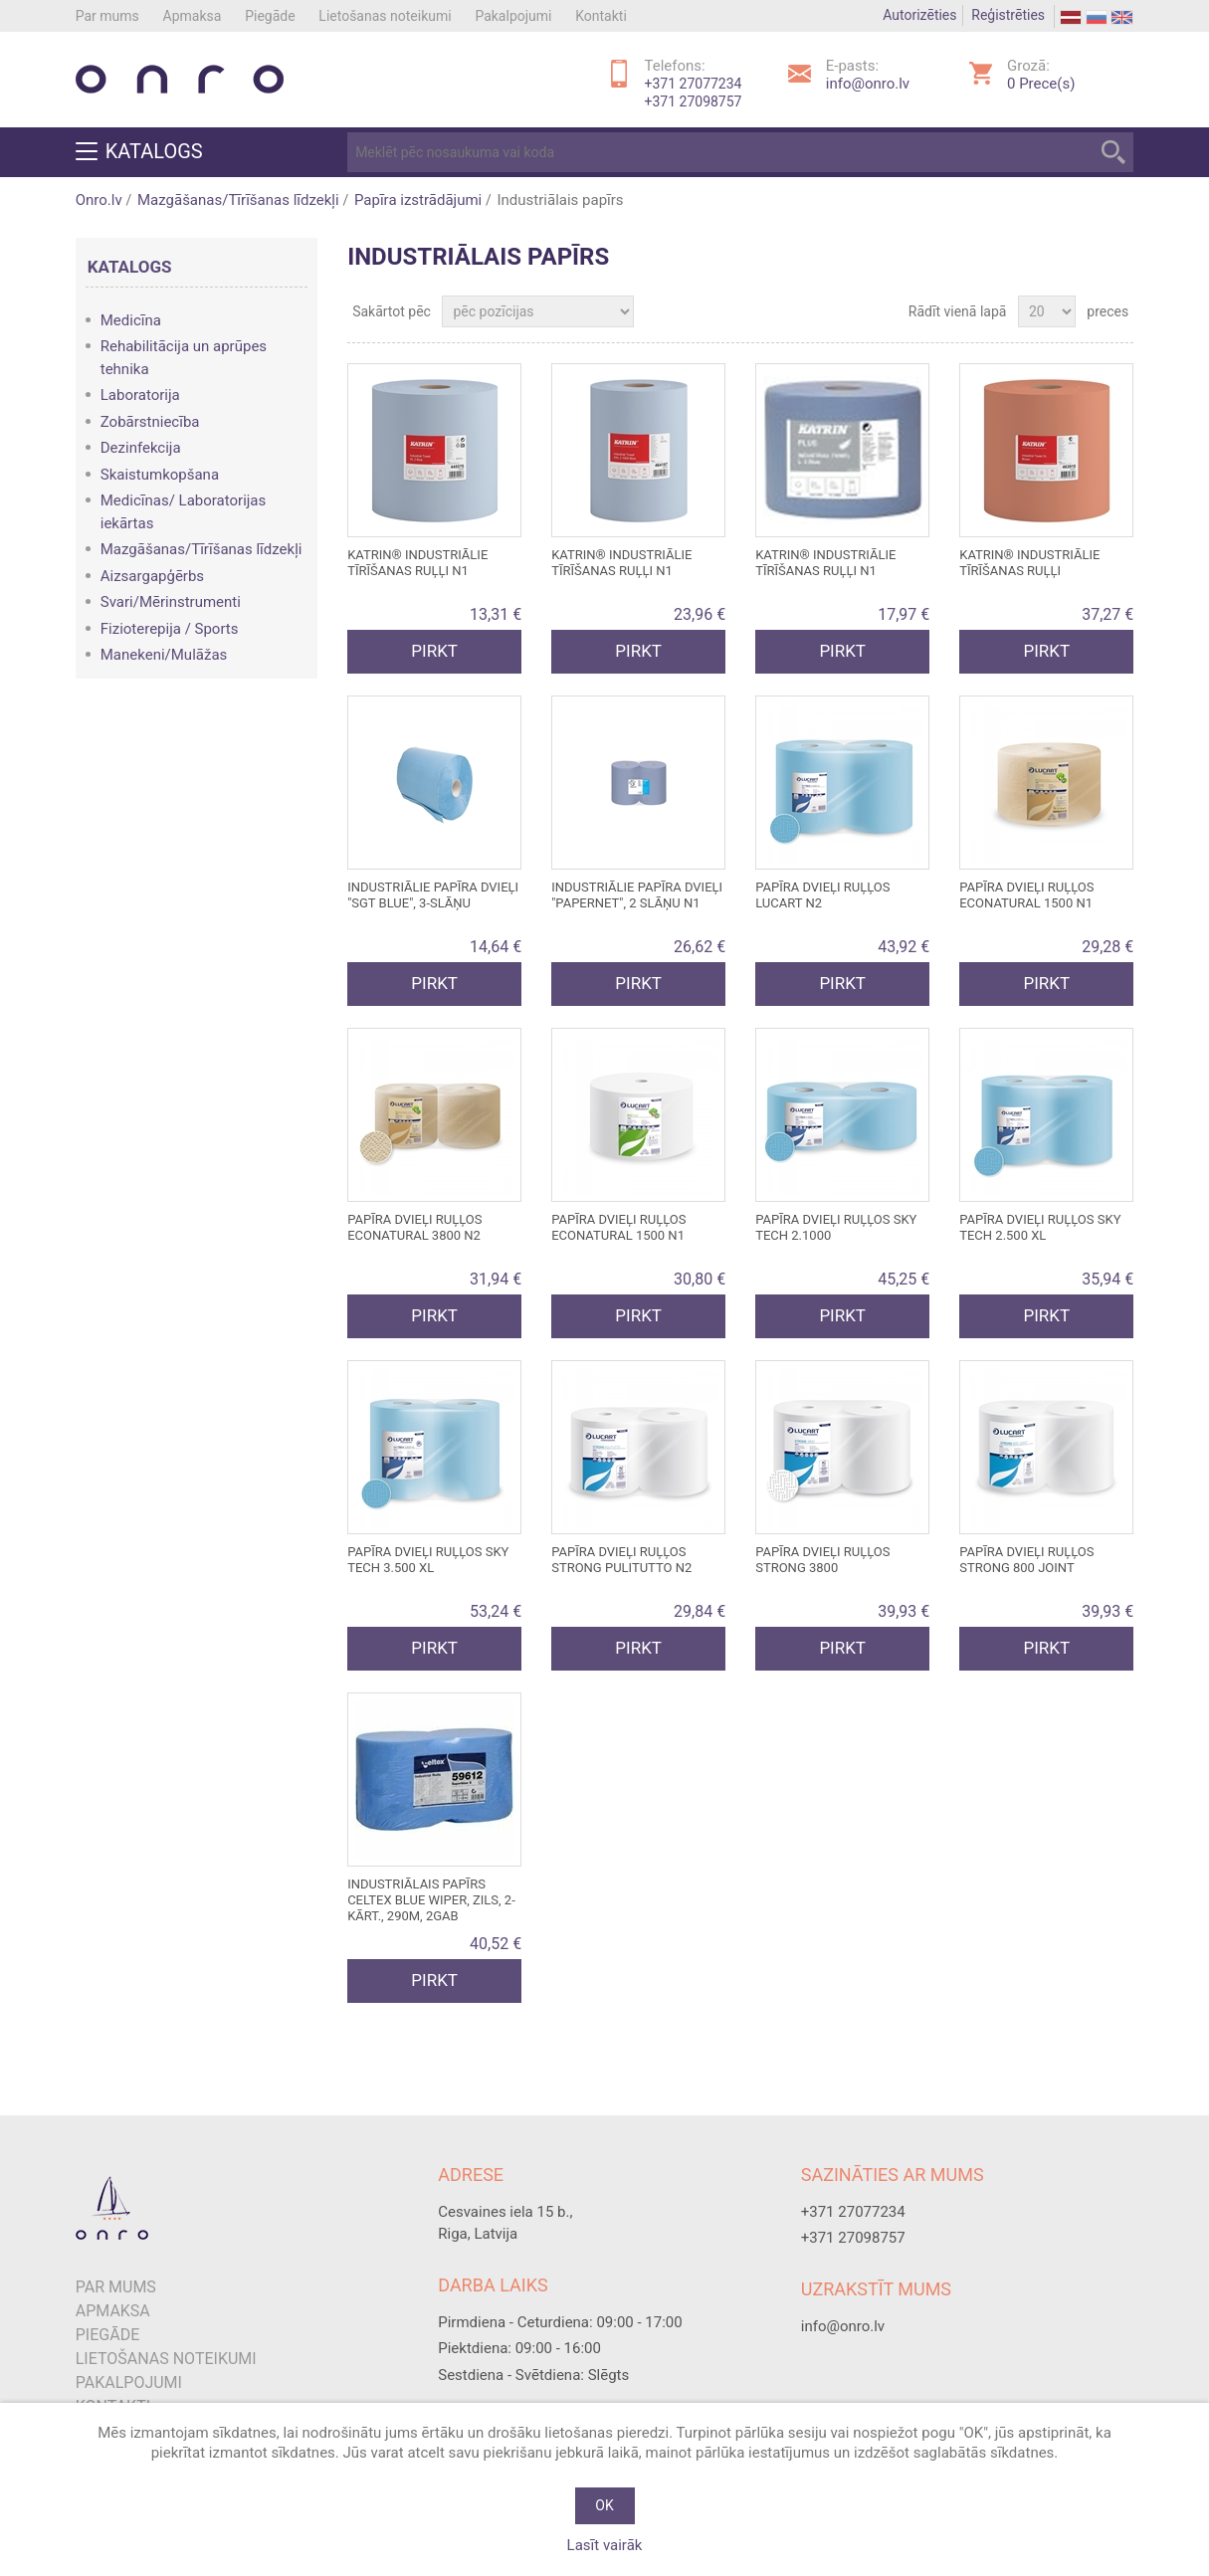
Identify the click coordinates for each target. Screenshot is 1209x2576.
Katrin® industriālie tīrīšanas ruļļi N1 (417, 562)
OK (604, 2505)
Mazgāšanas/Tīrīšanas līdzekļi (238, 200)
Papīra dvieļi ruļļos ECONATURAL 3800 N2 (414, 1227)
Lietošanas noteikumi (384, 16)
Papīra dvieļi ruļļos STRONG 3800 (822, 1559)
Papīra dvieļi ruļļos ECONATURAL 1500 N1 (1026, 895)
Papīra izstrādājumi (418, 200)
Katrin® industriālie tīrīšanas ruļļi (1029, 562)
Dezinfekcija (141, 448)
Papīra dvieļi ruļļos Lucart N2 (822, 895)
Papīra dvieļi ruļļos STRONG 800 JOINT (1026, 1559)
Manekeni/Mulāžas (164, 655)
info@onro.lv (867, 84)
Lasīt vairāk (605, 2545)
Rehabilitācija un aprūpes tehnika (184, 357)
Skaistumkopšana (160, 475)
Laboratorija (140, 395)
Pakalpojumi (513, 16)
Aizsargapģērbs (152, 576)
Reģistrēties (1008, 15)
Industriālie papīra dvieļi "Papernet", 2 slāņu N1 (636, 895)
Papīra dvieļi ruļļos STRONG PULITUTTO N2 (621, 1559)
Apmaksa (192, 16)
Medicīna (131, 320)
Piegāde (270, 16)
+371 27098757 (693, 101)
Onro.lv (99, 200)
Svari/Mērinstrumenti (171, 602)
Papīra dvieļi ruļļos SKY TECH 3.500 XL (427, 1559)
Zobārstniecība (150, 422)
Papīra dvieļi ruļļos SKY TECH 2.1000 (835, 1227)
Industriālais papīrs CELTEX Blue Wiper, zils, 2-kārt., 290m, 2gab (431, 1900)
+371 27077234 (693, 84)
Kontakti (601, 16)
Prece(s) (1041, 84)
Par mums (107, 16)
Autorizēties (919, 15)
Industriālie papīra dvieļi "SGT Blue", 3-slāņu (432, 895)
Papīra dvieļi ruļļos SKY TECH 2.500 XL (1039, 1227)
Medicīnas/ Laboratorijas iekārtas (184, 512)
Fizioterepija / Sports (170, 629)
